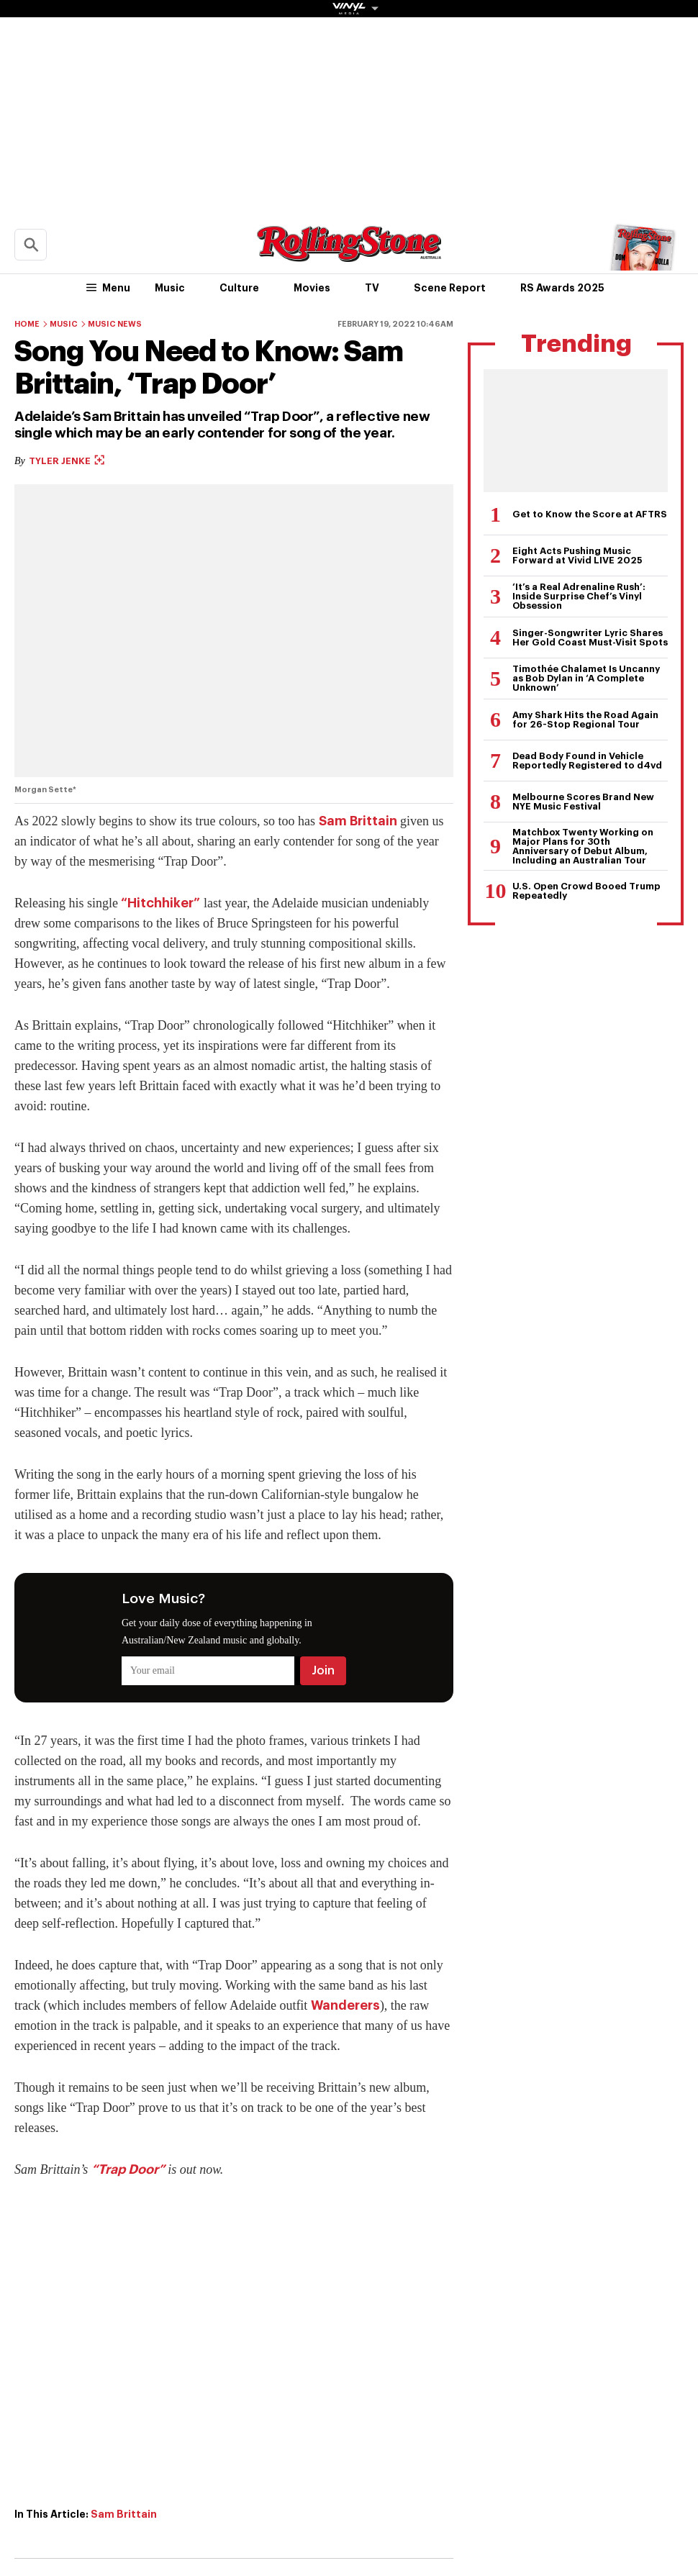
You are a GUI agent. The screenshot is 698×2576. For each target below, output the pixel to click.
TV (372, 288)
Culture (239, 288)
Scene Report (450, 288)
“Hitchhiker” (160, 903)
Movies (312, 288)
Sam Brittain (358, 821)
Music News (115, 324)
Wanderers (345, 2005)
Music (170, 288)
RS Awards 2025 (562, 288)
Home (27, 324)
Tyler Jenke (66, 461)
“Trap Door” (128, 2169)
